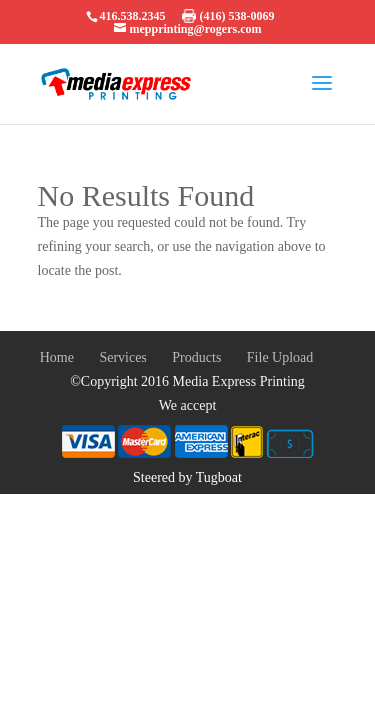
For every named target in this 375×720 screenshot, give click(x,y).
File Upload (280, 357)
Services (122, 357)
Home (57, 357)
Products (196, 357)
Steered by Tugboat (187, 477)
